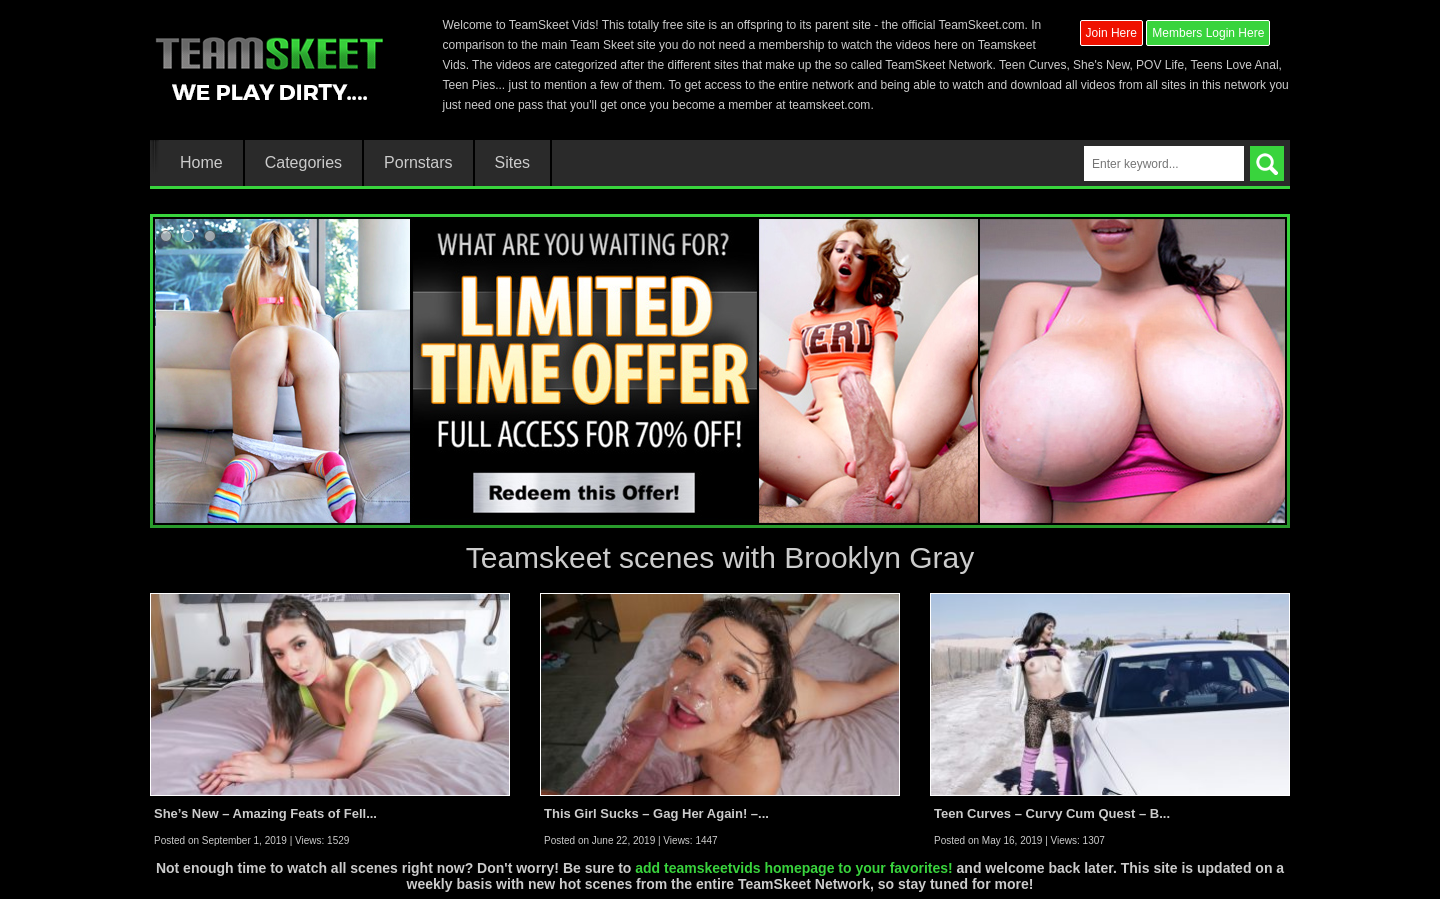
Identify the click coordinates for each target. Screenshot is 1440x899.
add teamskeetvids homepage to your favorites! (793, 868)
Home (201, 163)
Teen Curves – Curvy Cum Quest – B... (1052, 813)
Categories (303, 163)
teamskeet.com (829, 105)
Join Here (1111, 33)
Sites (513, 163)
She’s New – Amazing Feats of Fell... (265, 813)
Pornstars (418, 163)
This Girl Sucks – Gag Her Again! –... (656, 813)
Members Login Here (1208, 33)
